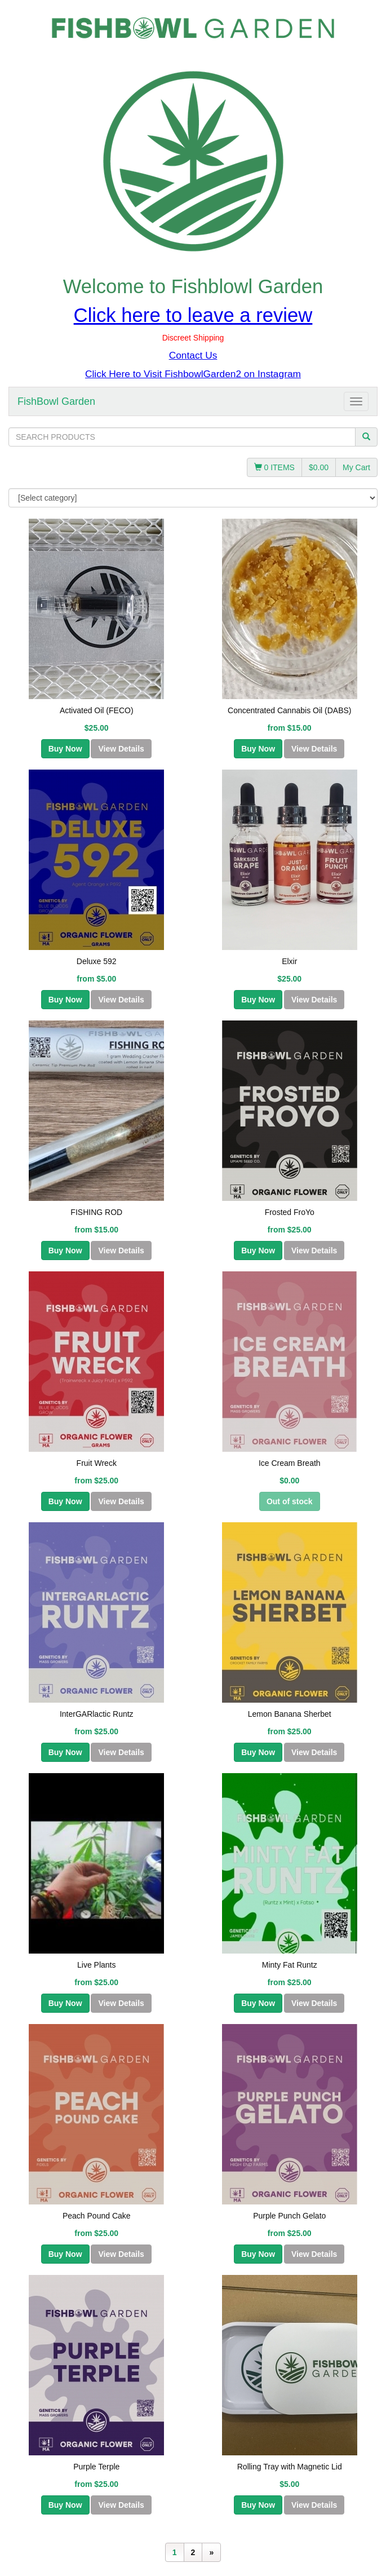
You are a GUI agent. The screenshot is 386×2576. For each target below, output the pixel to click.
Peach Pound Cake (97, 2215)
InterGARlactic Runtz (97, 1713)
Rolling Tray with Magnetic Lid (289, 2466)
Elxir (289, 961)
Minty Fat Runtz (289, 1964)
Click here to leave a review (193, 315)
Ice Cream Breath (290, 1463)
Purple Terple (96, 2466)
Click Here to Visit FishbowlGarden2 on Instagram (193, 373)
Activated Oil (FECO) (97, 710)
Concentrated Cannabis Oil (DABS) (289, 710)
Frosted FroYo (289, 1212)
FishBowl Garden (56, 401)
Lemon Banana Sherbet (289, 1713)
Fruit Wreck (97, 1463)
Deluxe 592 (97, 961)
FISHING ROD (96, 1212)
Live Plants (96, 1964)
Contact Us (193, 355)
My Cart (356, 467)
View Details (121, 748)
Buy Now (65, 748)
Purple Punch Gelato (289, 2215)
